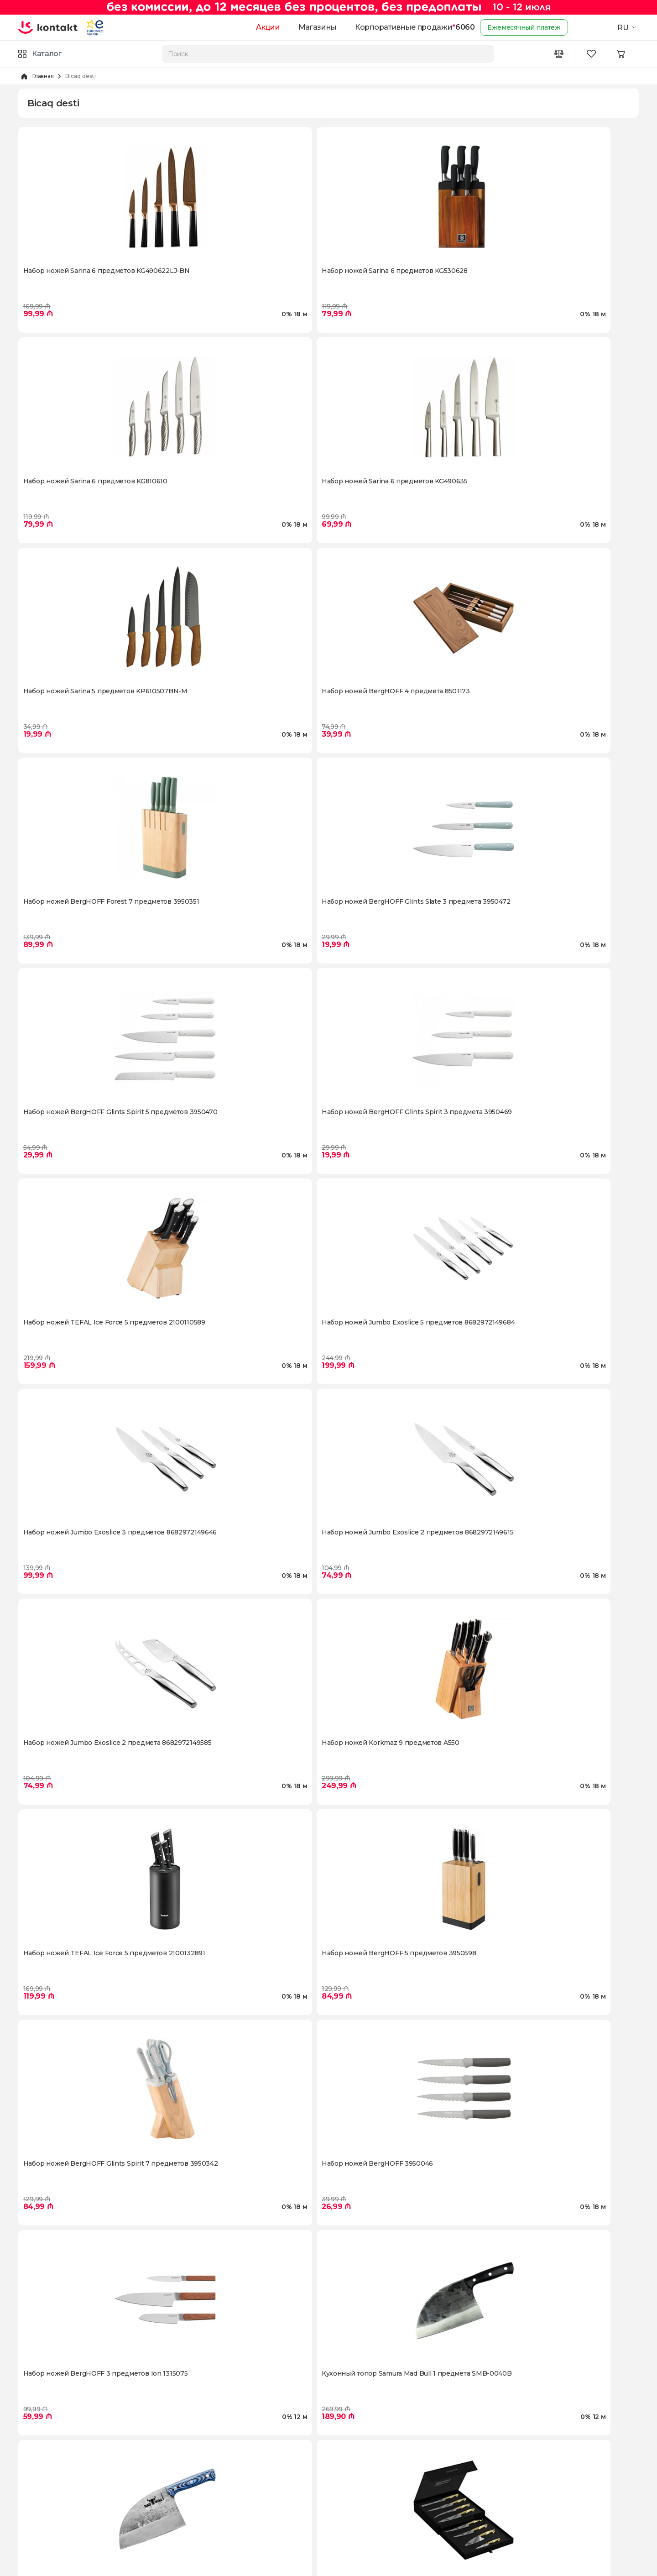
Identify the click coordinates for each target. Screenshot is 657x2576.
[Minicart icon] (627, 53)
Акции (254, 27)
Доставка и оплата (203, 2444)
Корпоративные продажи (389, 27)
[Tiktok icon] (580, 2486)
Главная (42, 76)
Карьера (32, 2458)
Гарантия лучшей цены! (367, 2487)
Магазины (303, 27)
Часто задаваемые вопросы (219, 2531)
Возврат (187, 2458)
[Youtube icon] (525, 2486)
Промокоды (348, 2458)
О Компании (39, 2444)
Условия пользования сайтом (222, 2487)
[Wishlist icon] (594, 53)
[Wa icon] (543, 2486)
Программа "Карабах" (53, 2473)
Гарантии (189, 2517)
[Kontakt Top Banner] (328, 7)
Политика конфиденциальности (227, 2502)
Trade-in (341, 2473)
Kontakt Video (40, 2487)
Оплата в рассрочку (206, 2473)
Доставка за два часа (362, 2444)
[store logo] (53, 27)
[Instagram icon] (507, 2486)
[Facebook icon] (489, 2486)
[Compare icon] (562, 53)
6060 (451, 27)
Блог (26, 2502)
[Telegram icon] (562, 2486)
